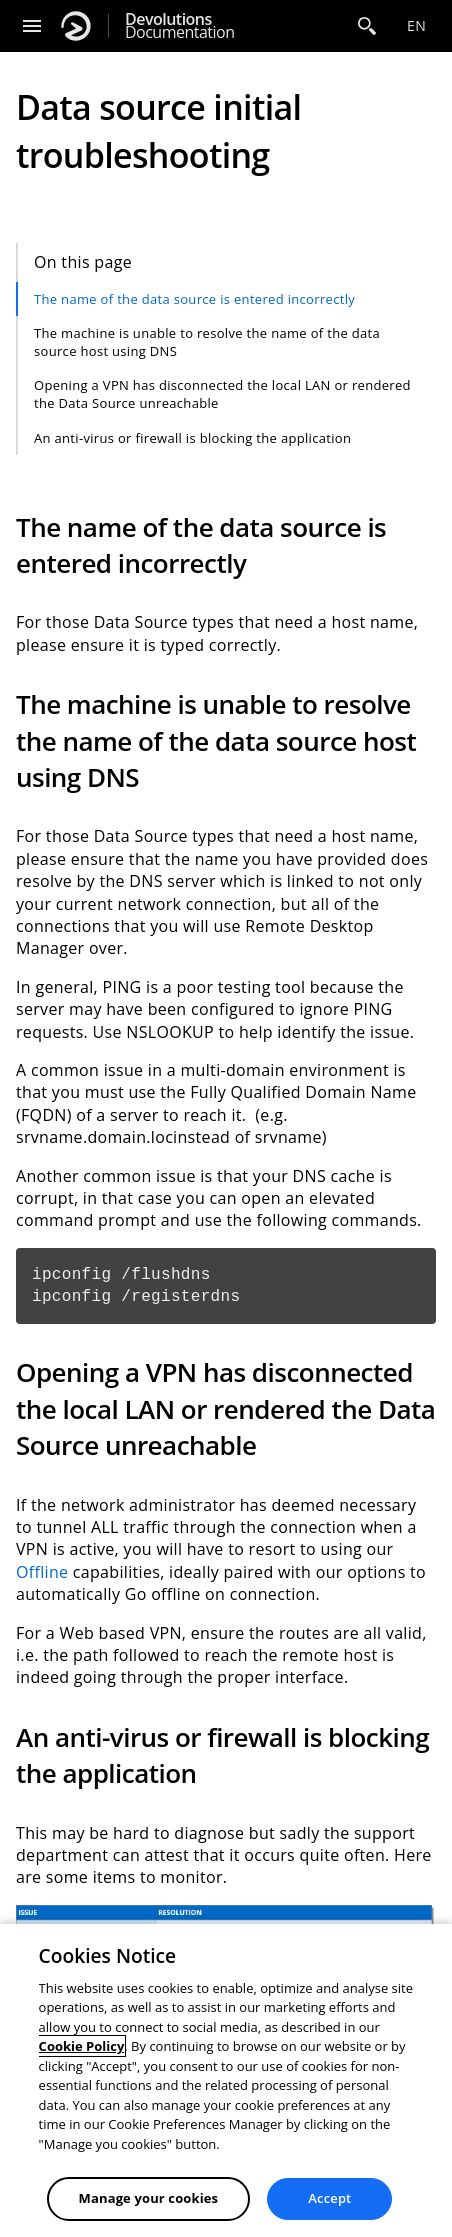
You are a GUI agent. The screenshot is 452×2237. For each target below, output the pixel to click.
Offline (42, 1572)
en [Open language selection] (416, 25)
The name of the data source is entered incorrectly (194, 299)
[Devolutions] (76, 26)
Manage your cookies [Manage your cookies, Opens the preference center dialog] (149, 2198)
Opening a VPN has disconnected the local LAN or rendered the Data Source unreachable (222, 394)
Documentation (179, 26)
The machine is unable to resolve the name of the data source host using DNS (207, 342)
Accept (329, 2198)
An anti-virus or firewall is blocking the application (192, 438)
